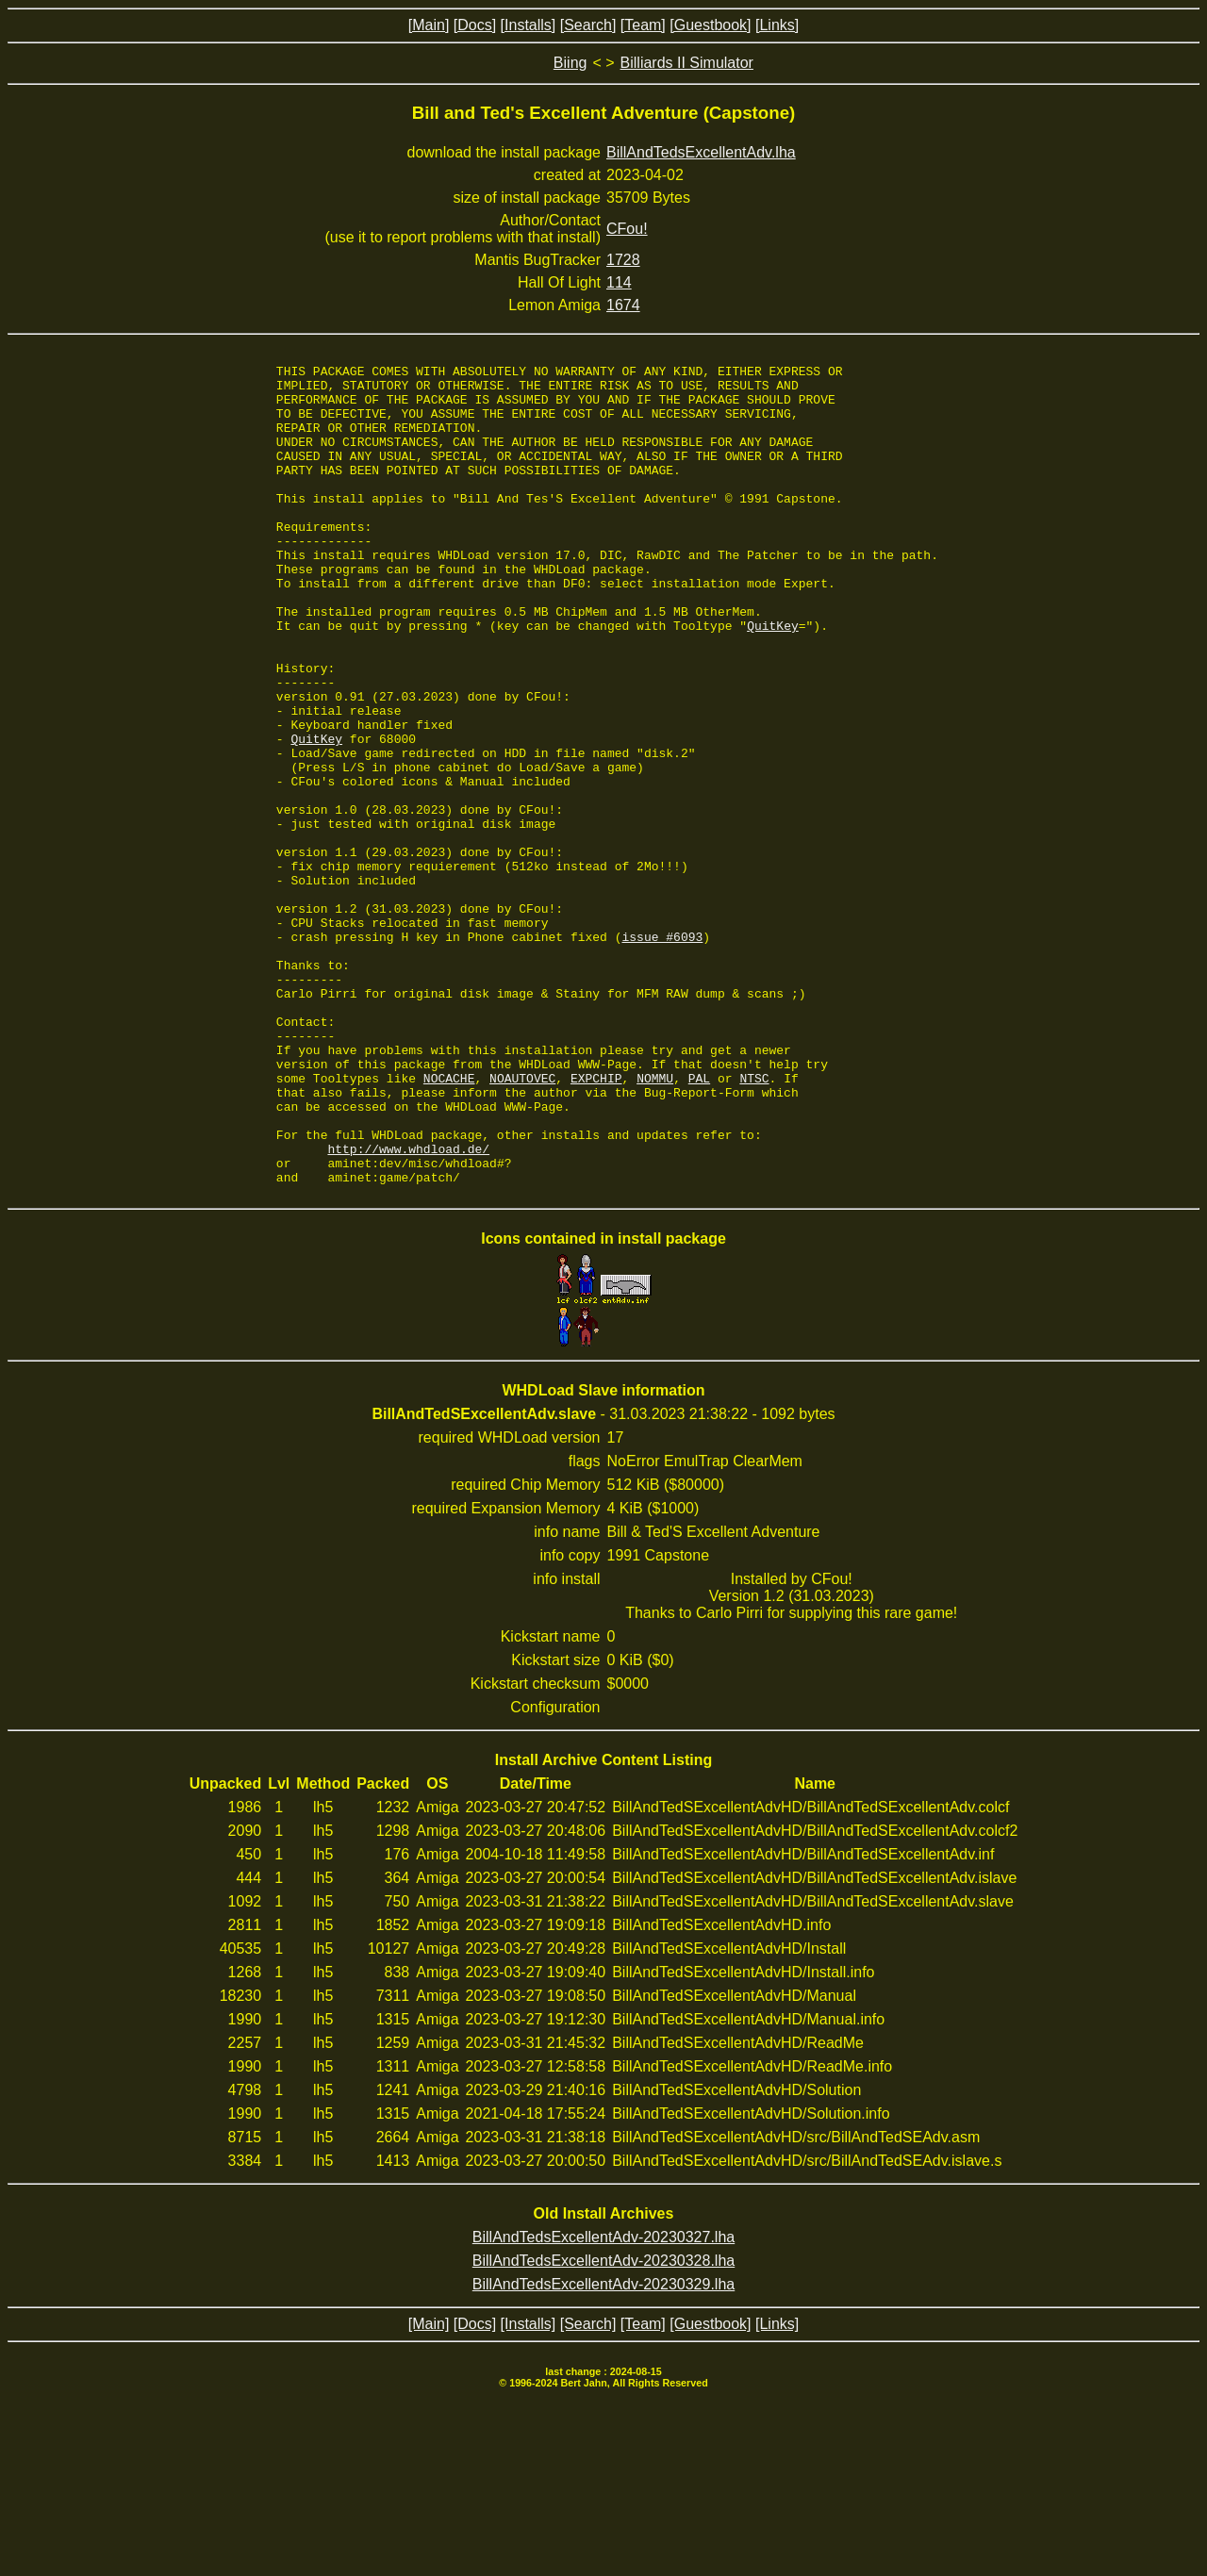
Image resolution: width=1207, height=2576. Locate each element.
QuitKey (773, 678)
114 (619, 282)
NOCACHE (449, 1222)
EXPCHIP (596, 1222)
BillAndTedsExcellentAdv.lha (701, 152)
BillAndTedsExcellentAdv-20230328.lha (603, 2425)
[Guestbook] (710, 25)
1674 (623, 305)
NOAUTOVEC (522, 1222)
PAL (699, 1222)
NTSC (754, 1222)
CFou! (627, 229)
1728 (623, 260)
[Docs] (475, 25)
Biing (570, 63)
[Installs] (528, 25)
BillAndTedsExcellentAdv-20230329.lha (603, 2448)
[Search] (588, 25)
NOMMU (655, 1222)
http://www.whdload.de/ (409, 1306)
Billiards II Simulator (686, 63)
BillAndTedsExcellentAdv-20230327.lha (603, 2401)
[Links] (777, 25)
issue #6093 (662, 1052)
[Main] (429, 25)
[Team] (643, 25)
